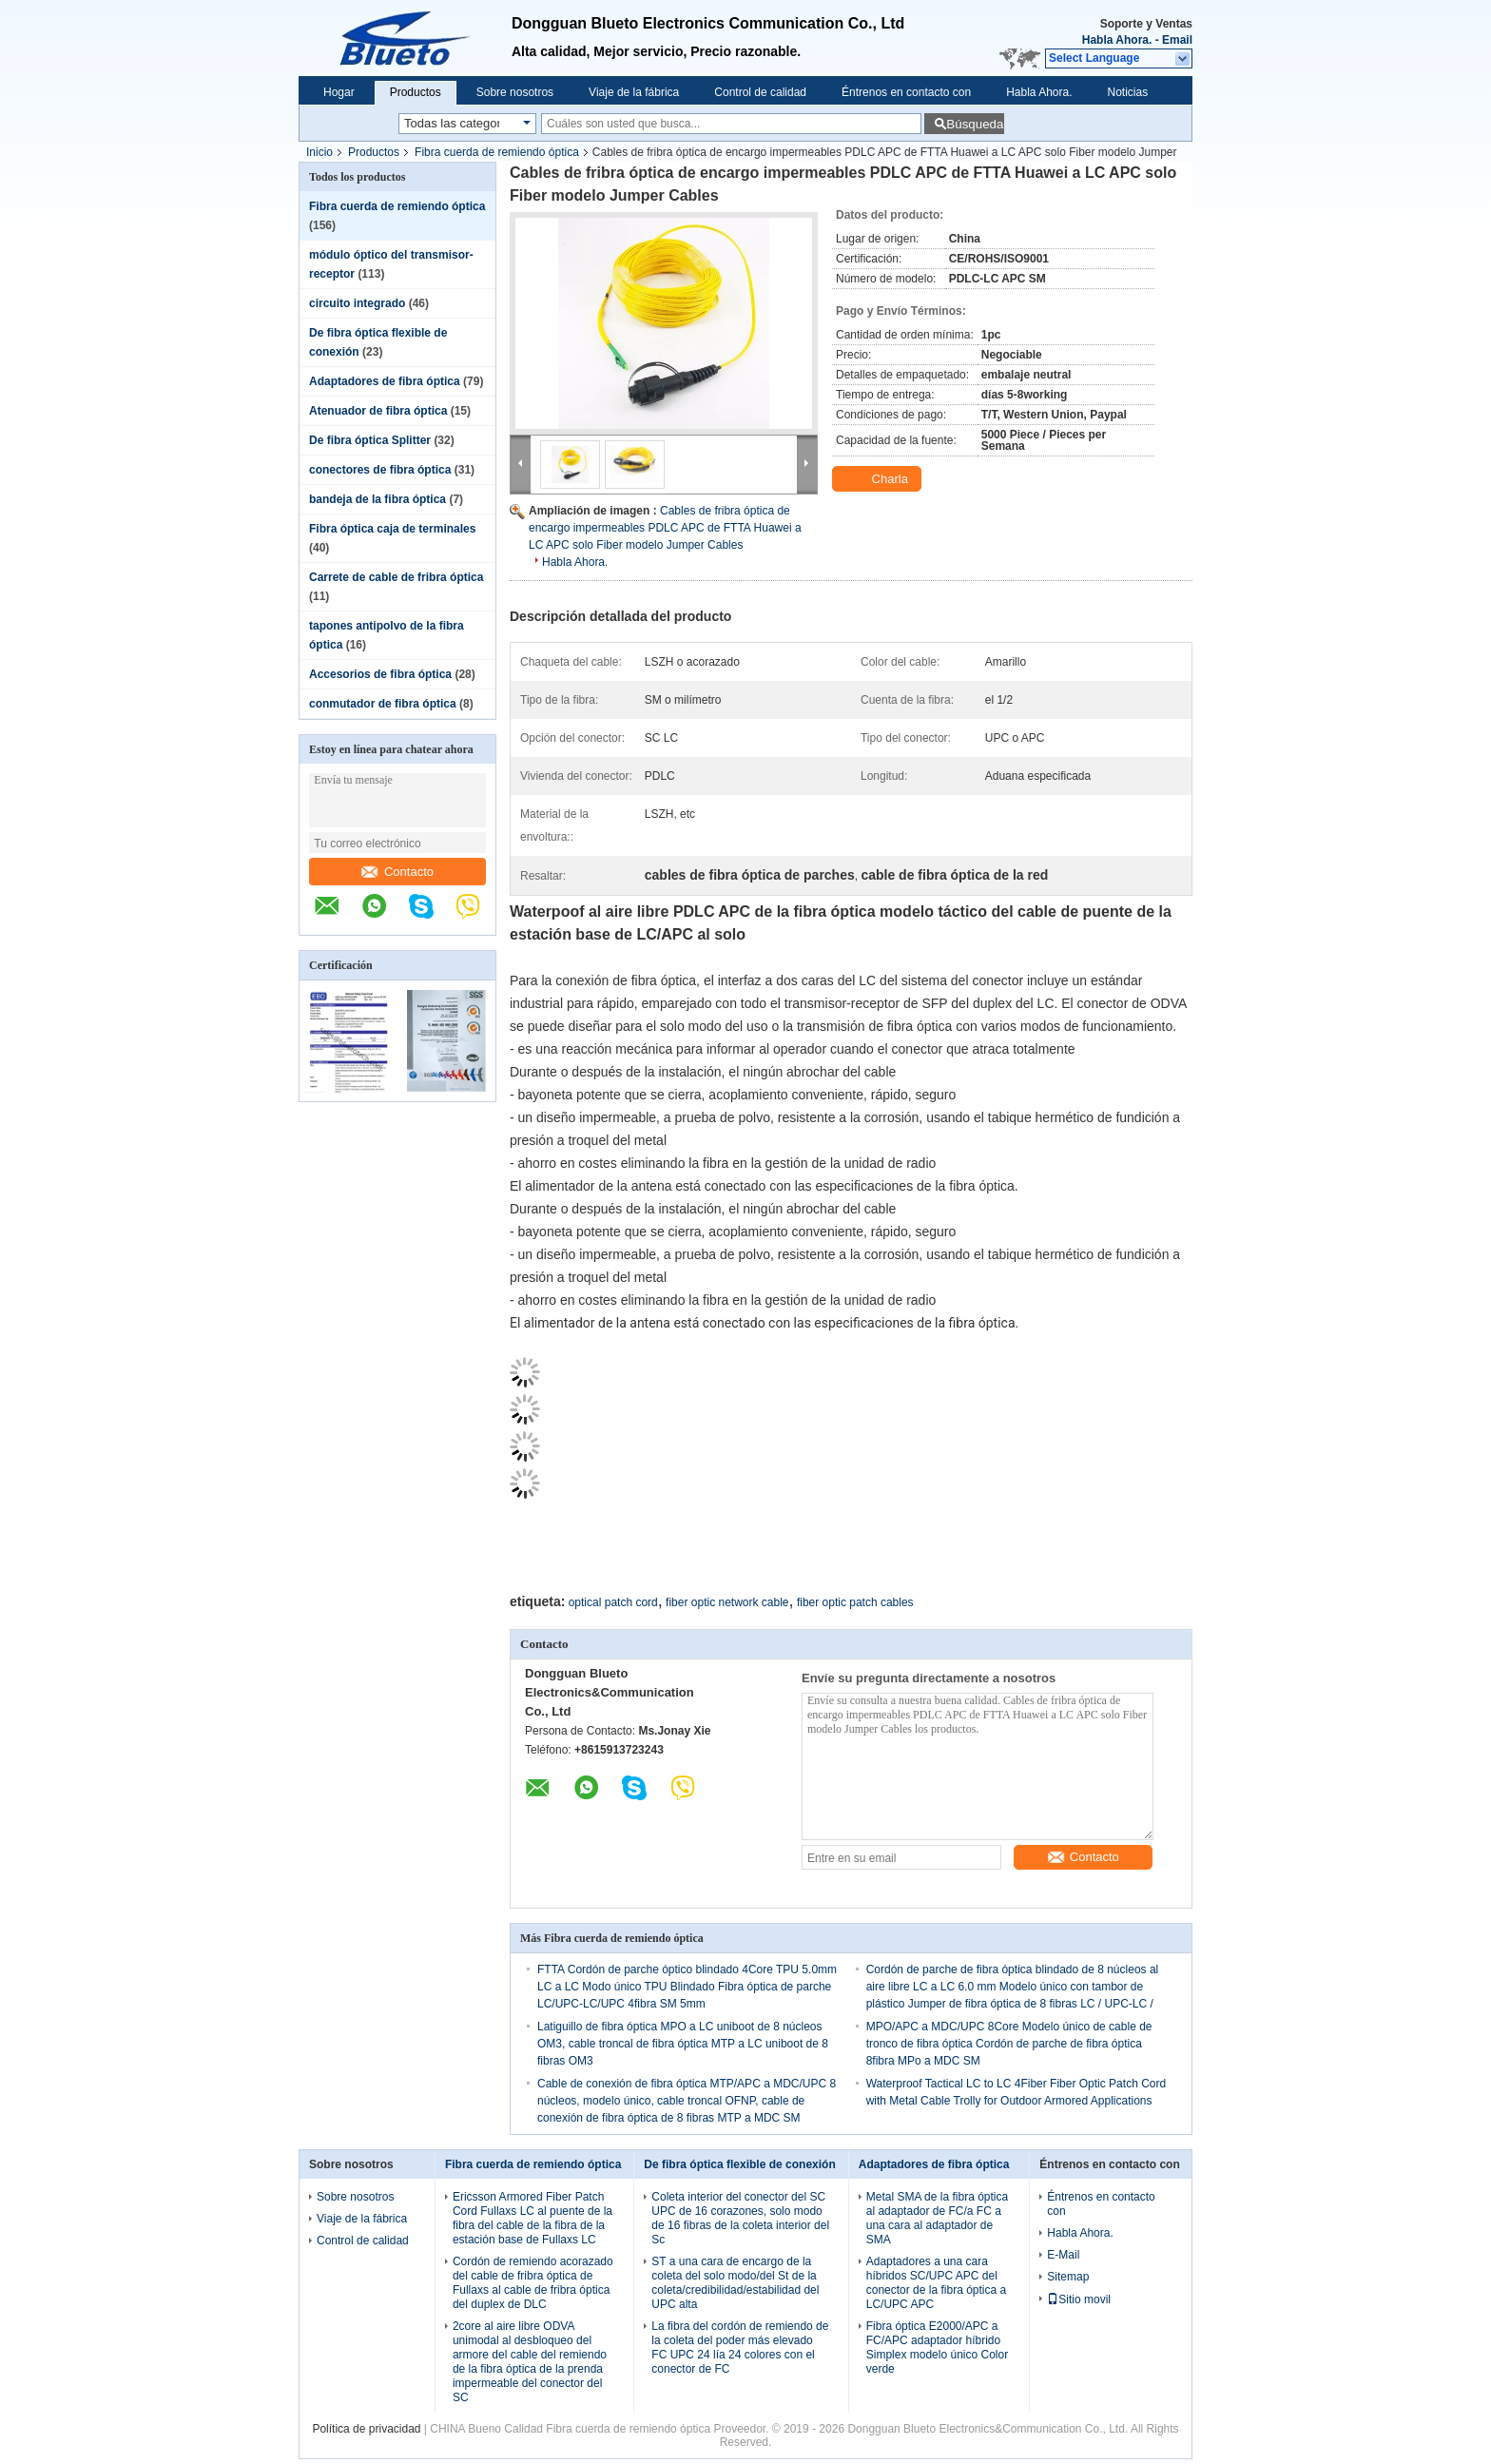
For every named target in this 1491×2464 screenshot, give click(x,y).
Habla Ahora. (1117, 40)
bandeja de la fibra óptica (377, 499)
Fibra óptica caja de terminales (392, 528)
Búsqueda (974, 124)
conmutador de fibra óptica (382, 703)
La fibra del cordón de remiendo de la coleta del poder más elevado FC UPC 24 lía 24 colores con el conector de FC (739, 2347)
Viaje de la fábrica (634, 92)
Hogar (339, 92)
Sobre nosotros (514, 92)
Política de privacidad (366, 2428)
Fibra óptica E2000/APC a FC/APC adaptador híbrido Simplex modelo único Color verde (937, 2347)
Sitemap (1068, 2276)
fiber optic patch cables (855, 1602)
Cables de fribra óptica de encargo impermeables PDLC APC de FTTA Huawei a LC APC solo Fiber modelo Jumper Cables (665, 528)
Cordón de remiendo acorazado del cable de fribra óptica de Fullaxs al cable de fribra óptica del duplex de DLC (533, 2283)
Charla (878, 479)
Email (1177, 40)
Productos (415, 92)
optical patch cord (613, 1602)
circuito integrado (357, 303)
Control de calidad (760, 92)
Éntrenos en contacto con (906, 92)
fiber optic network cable (727, 1602)
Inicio (319, 152)
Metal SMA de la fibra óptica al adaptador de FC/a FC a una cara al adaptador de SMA (937, 2218)
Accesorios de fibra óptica (380, 674)
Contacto (397, 871)
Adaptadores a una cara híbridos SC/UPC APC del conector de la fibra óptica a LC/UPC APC (936, 2283)
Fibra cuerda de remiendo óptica (497, 152)
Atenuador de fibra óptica (378, 410)
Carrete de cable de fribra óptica (396, 577)
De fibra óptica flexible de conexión (739, 2164)
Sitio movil (1079, 2299)
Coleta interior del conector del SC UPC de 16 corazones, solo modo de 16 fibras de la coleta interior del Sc (740, 2218)
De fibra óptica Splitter (370, 440)
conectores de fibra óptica (380, 469)
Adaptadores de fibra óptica (384, 381)
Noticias (1128, 92)
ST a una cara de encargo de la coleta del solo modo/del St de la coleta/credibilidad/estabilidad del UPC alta (735, 2283)
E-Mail (1063, 2254)
